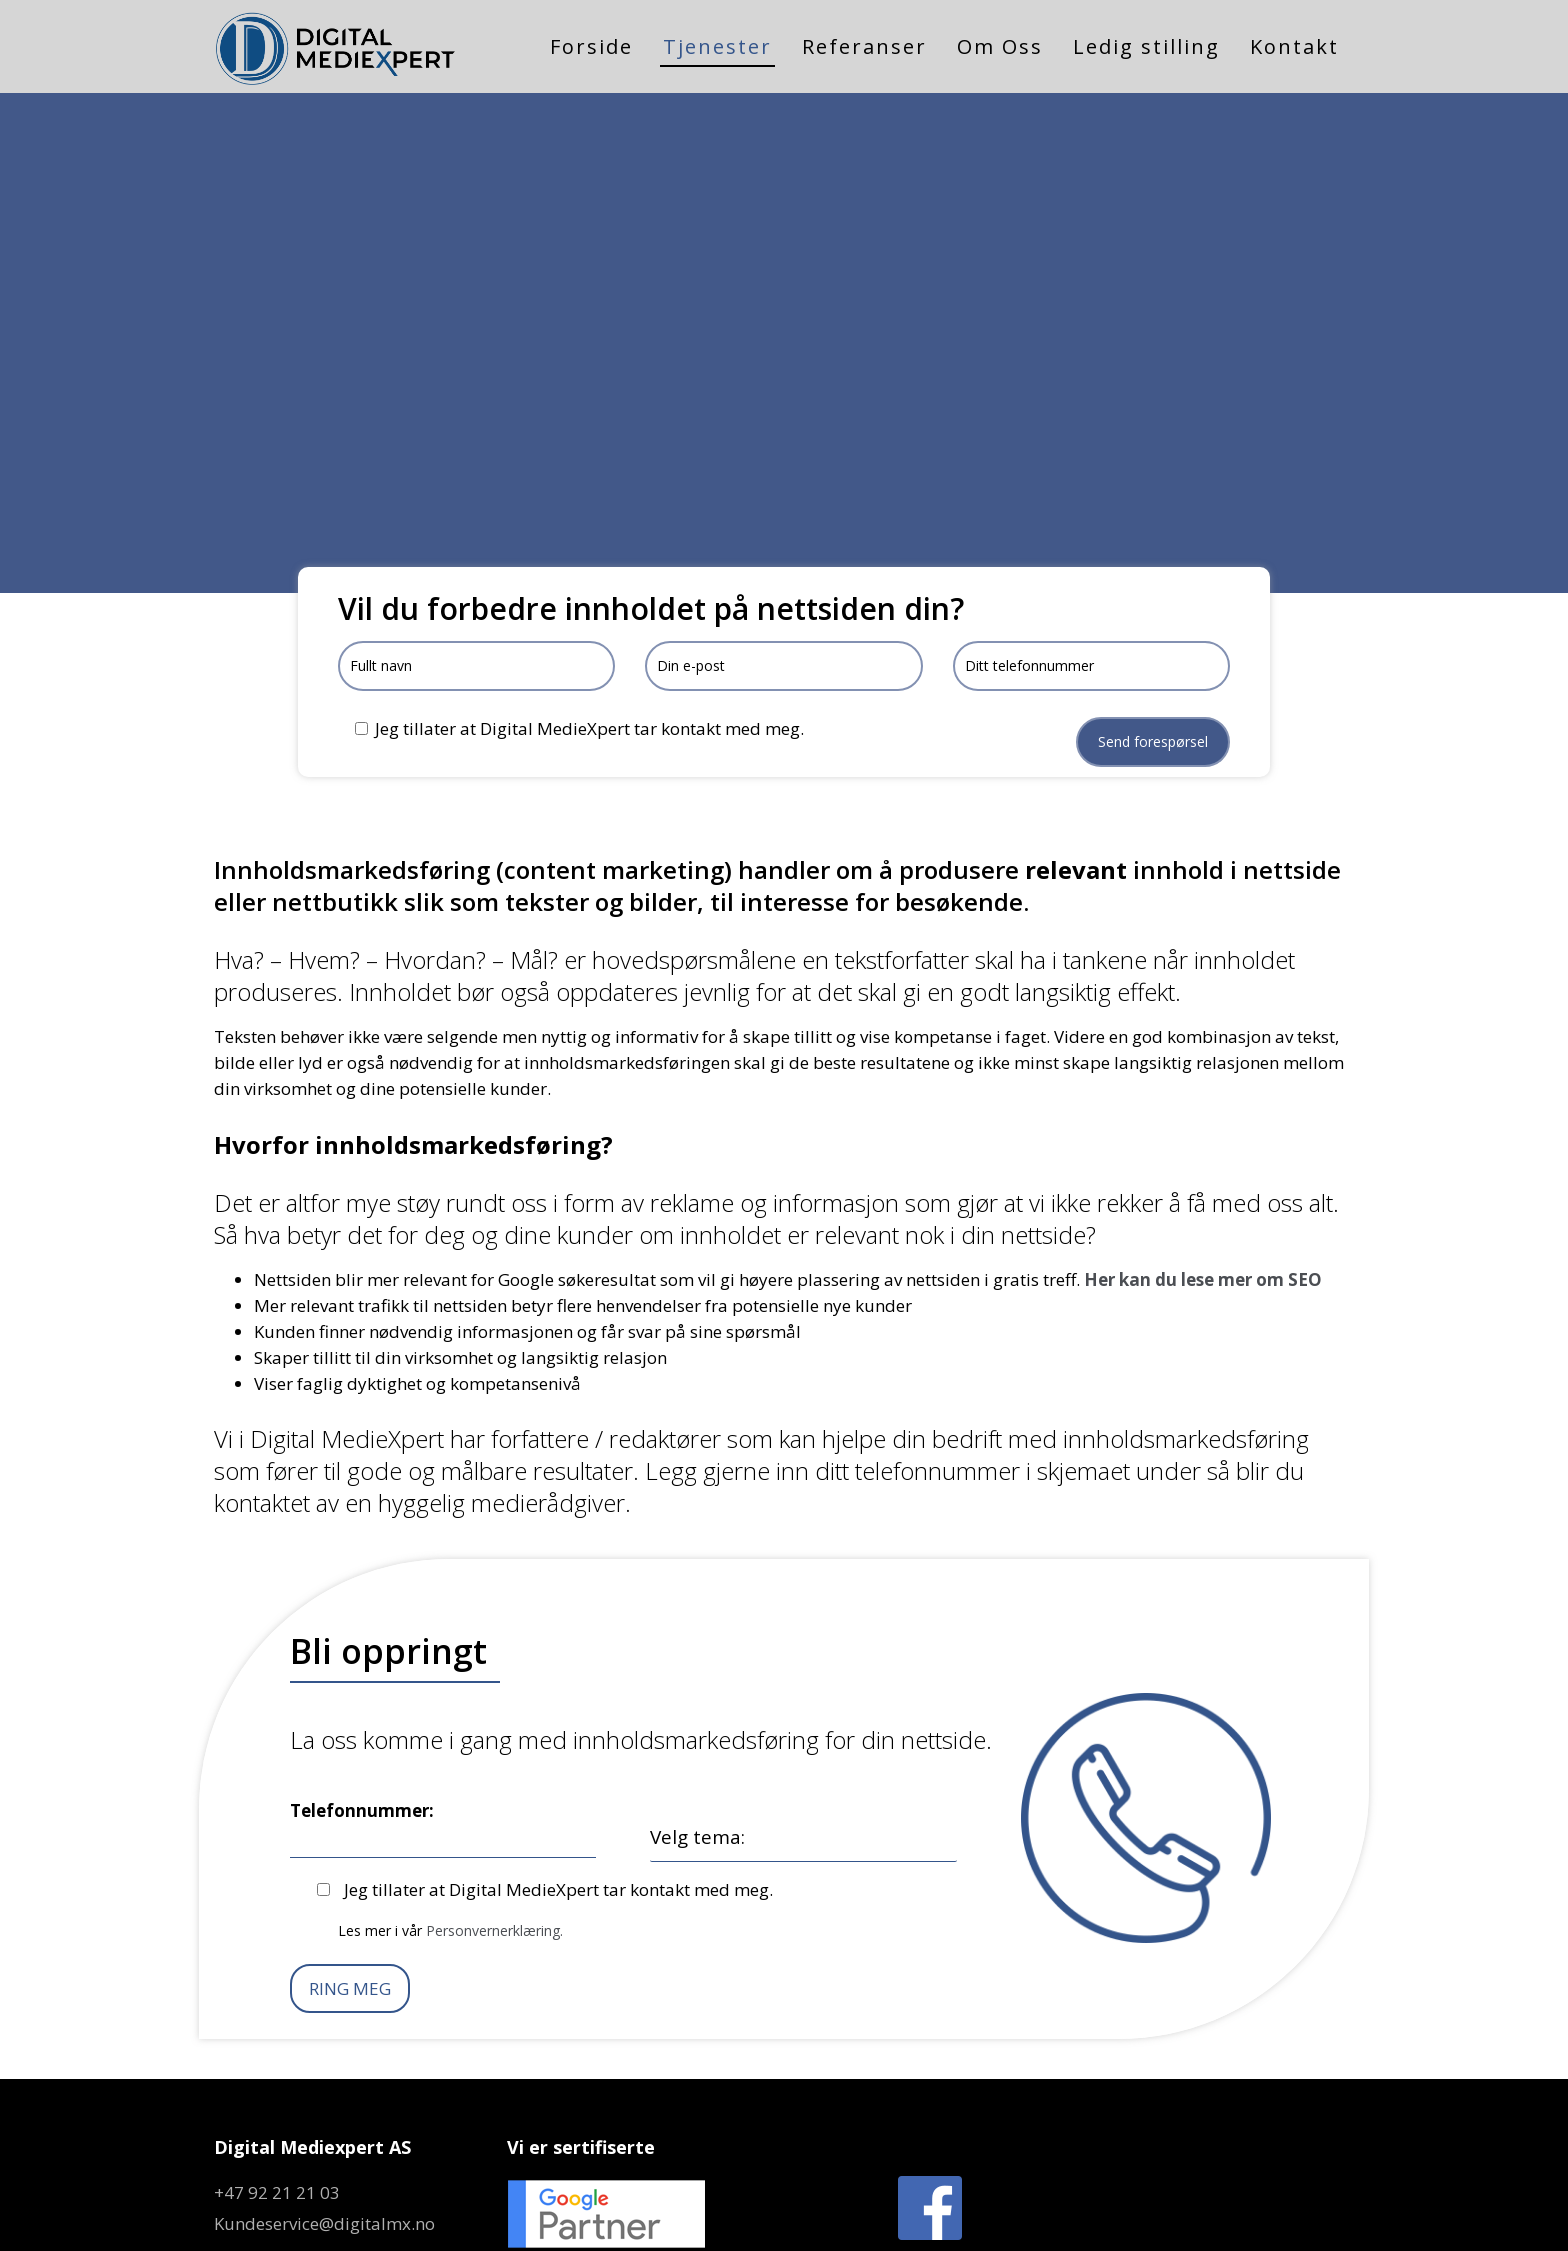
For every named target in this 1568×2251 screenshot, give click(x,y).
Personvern (994, 2218)
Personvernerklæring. (494, 1855)
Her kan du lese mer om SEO (1203, 1205)
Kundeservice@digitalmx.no (324, 2148)
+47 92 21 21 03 (277, 2117)
